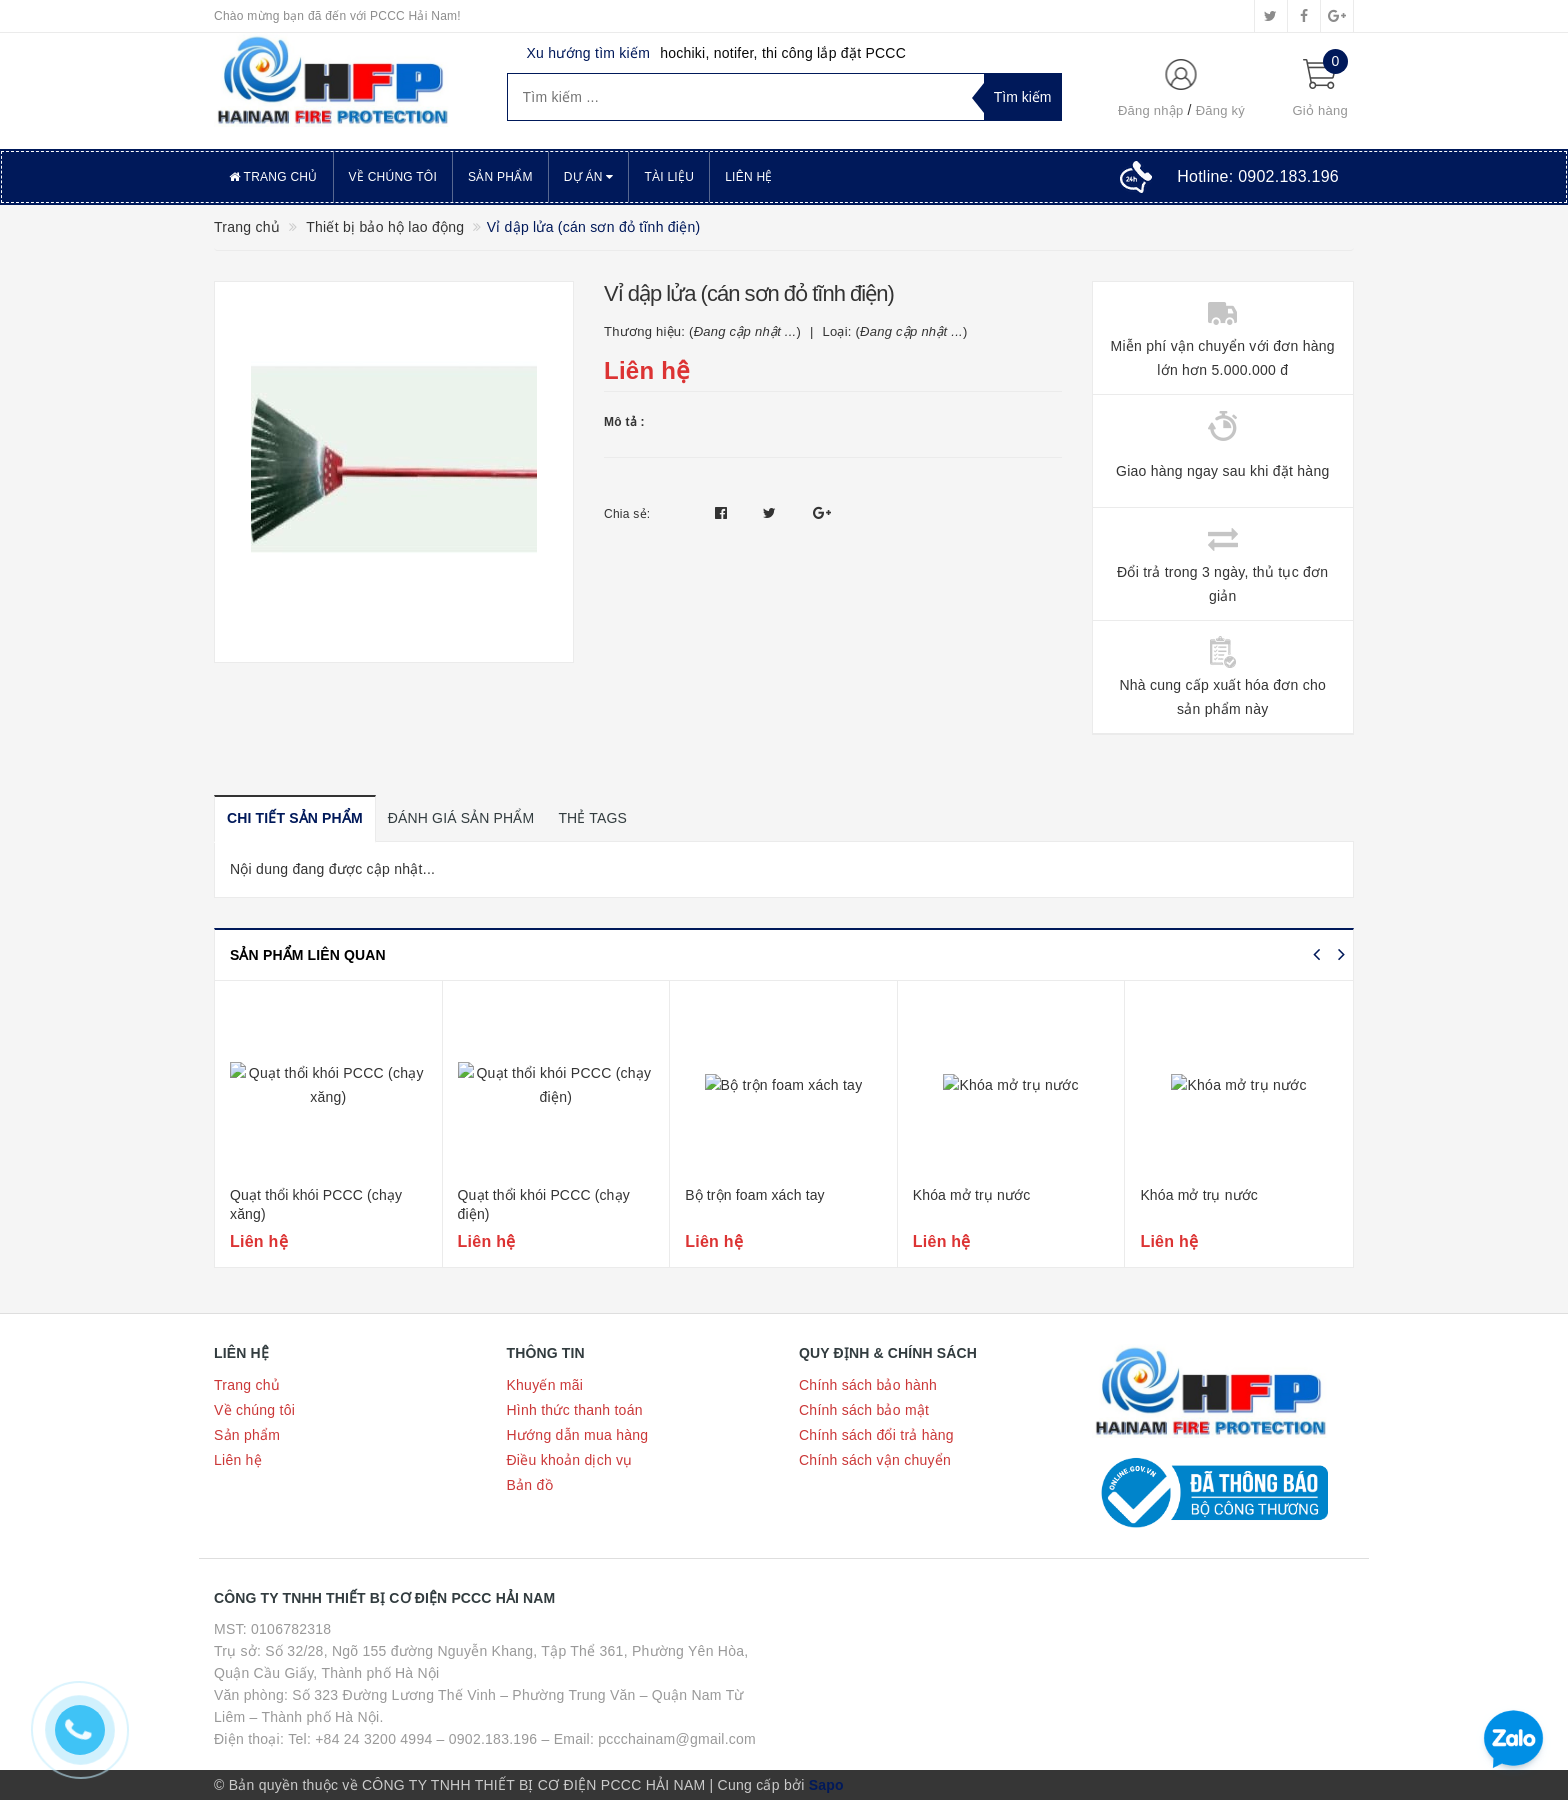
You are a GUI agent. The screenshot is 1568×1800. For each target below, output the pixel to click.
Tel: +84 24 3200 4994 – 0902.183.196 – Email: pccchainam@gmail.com (522, 1739)
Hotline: (1258, 176)
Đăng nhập (1151, 110)
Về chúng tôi (393, 177)
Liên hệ (748, 177)
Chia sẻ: (627, 514)
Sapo (826, 1785)
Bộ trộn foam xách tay (755, 1195)
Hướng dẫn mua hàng (578, 1435)
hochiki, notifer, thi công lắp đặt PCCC (783, 53)
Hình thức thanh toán (575, 1410)
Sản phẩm (500, 177)
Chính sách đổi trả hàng (876, 1435)
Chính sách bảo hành (868, 1385)
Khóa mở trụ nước (972, 1195)
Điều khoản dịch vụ (570, 1460)
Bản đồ (530, 1485)
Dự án (589, 177)
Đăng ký (1220, 110)
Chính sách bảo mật (864, 1410)
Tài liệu (669, 177)
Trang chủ (273, 177)
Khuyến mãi (545, 1385)
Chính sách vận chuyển (875, 1460)
